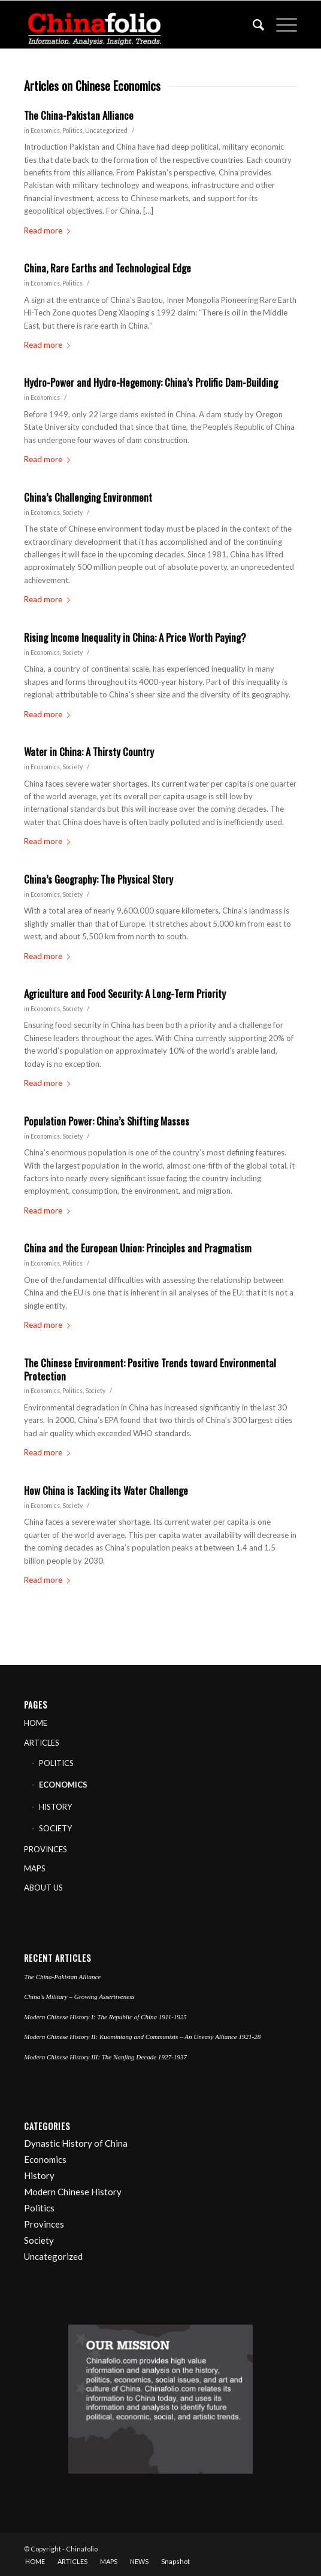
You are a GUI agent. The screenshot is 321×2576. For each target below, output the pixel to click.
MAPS (35, 1868)
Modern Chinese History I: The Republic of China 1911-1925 (105, 2016)
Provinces (44, 2224)
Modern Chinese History (73, 2191)
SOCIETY (55, 1828)
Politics (72, 130)
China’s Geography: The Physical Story (98, 879)
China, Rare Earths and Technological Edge (107, 267)
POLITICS (56, 1763)
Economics (45, 130)
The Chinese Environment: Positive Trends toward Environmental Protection (150, 1369)
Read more (49, 230)
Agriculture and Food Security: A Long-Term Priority (125, 993)
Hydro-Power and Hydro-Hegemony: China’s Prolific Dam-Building (151, 382)
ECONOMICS (63, 1784)
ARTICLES (41, 1742)
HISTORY (55, 1807)
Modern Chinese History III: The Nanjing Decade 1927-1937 (105, 2057)
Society (72, 512)
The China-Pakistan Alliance (79, 115)
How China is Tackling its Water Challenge (106, 1490)
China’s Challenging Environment (88, 497)
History (39, 2175)
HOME (35, 1723)
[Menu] (280, 24)
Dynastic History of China (76, 2143)
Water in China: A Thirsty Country (89, 751)
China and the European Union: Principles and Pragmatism (138, 1247)
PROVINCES (45, 1849)
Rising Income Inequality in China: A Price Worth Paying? (135, 637)
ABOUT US (43, 1887)
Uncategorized (106, 130)
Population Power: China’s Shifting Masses (106, 1120)
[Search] (252, 24)
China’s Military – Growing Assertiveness (79, 1996)
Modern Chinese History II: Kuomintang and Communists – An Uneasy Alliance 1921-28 (142, 2036)
